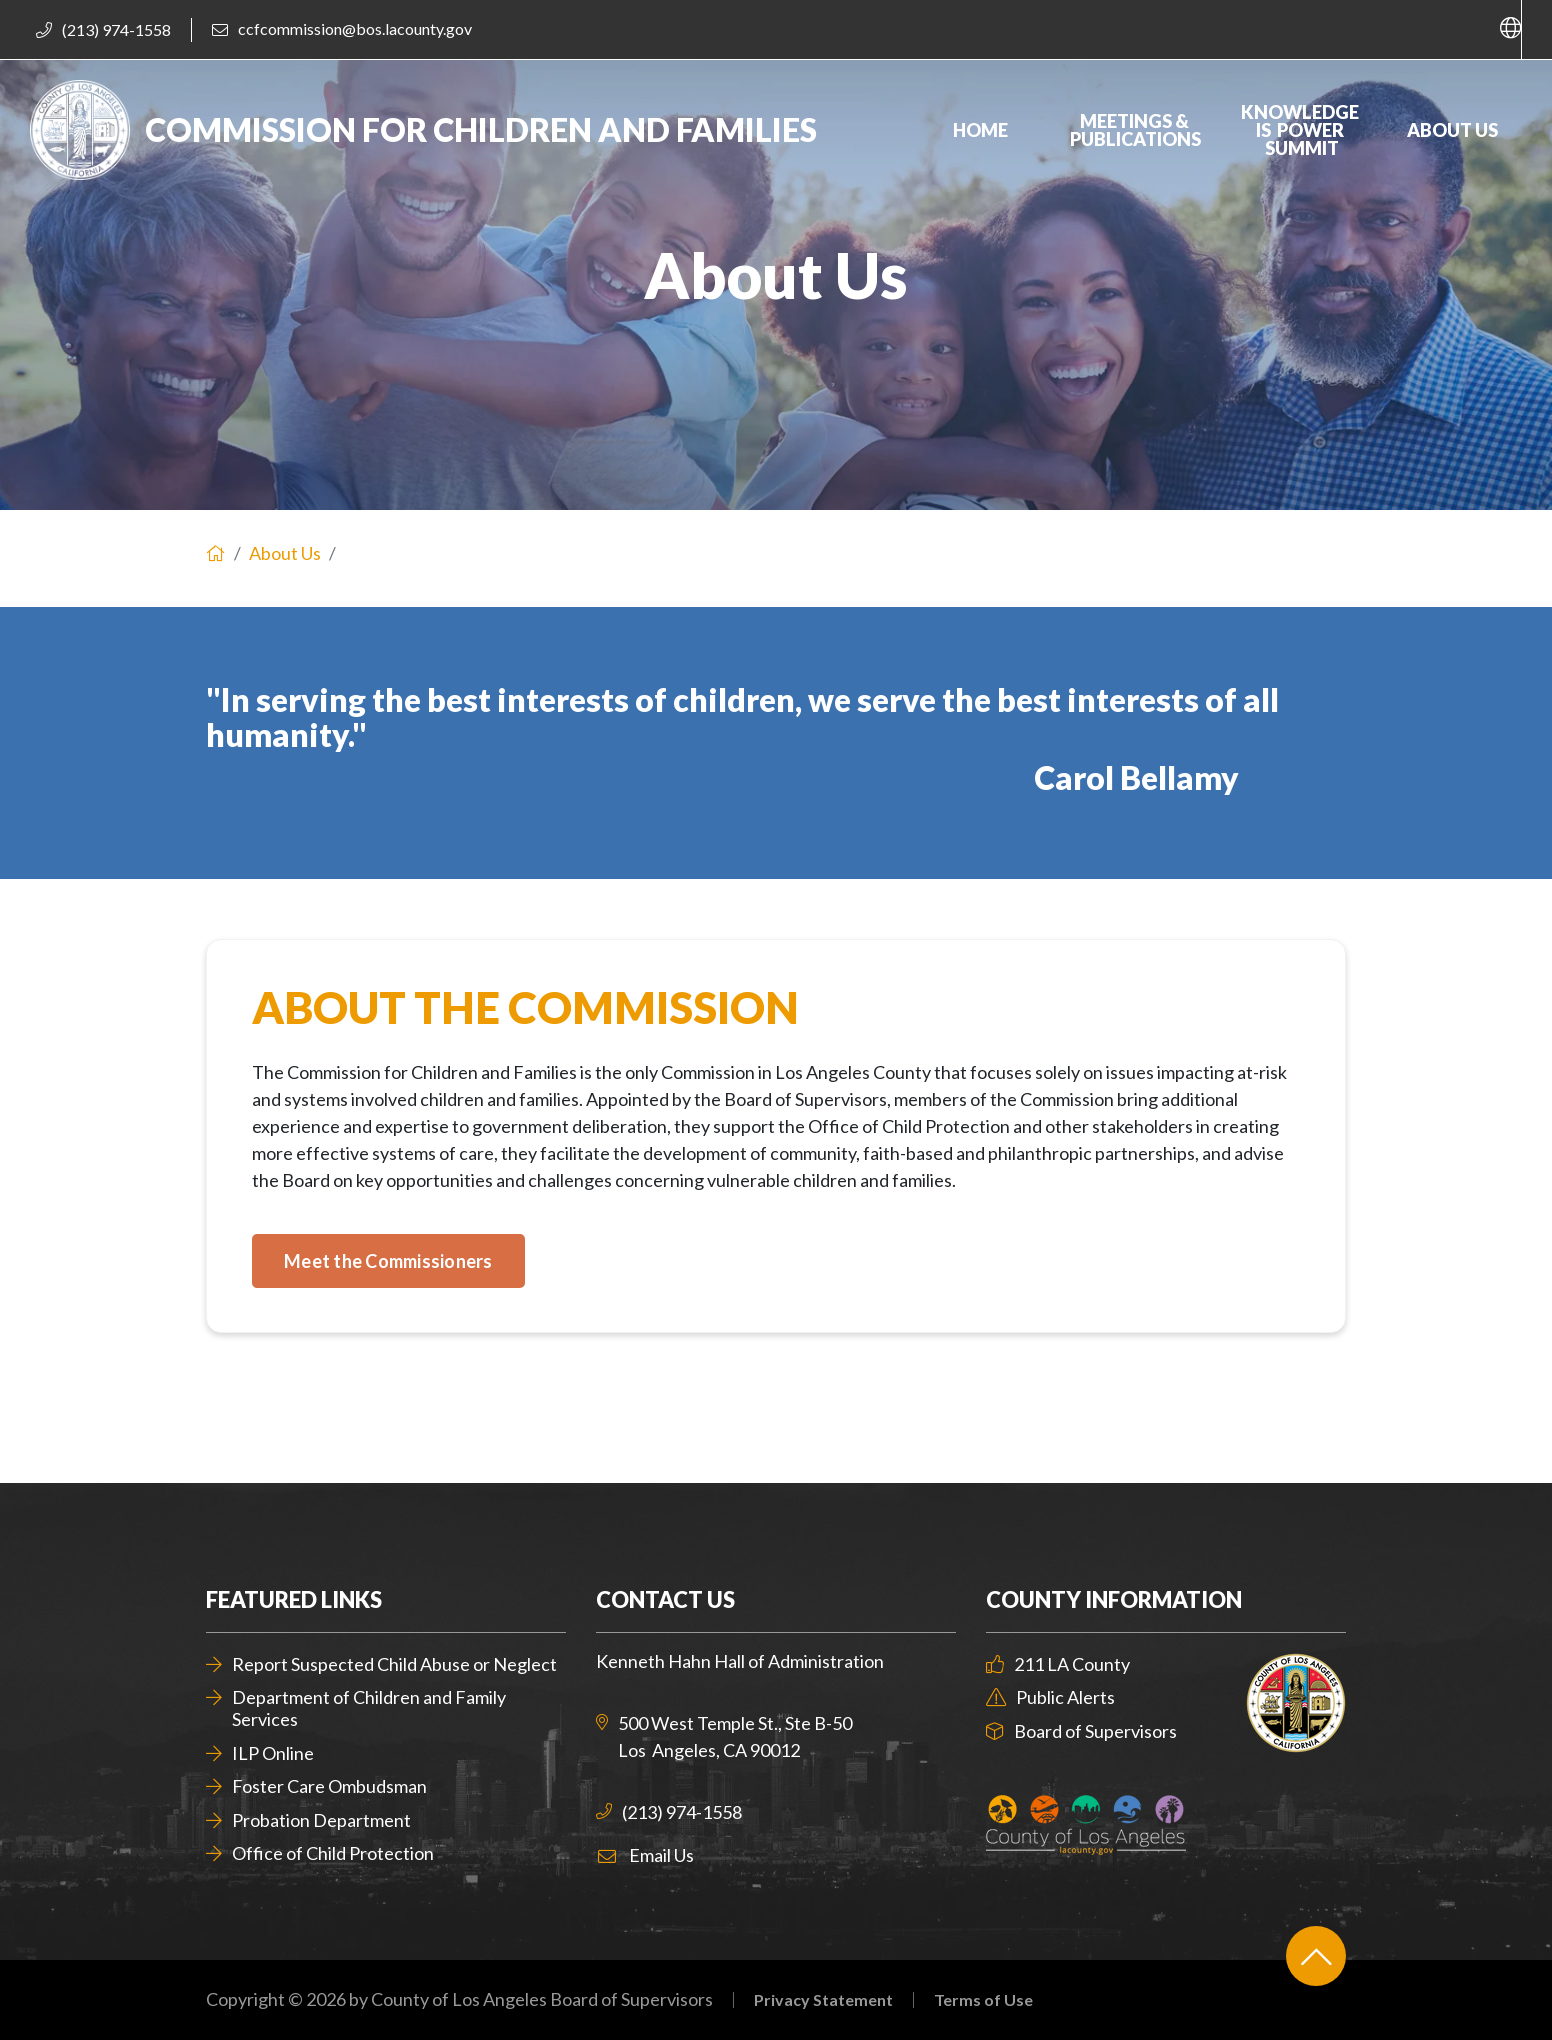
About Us (285, 553)
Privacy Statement (823, 2000)
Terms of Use (983, 2000)
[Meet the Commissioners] (388, 1261)
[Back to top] (1316, 1956)
